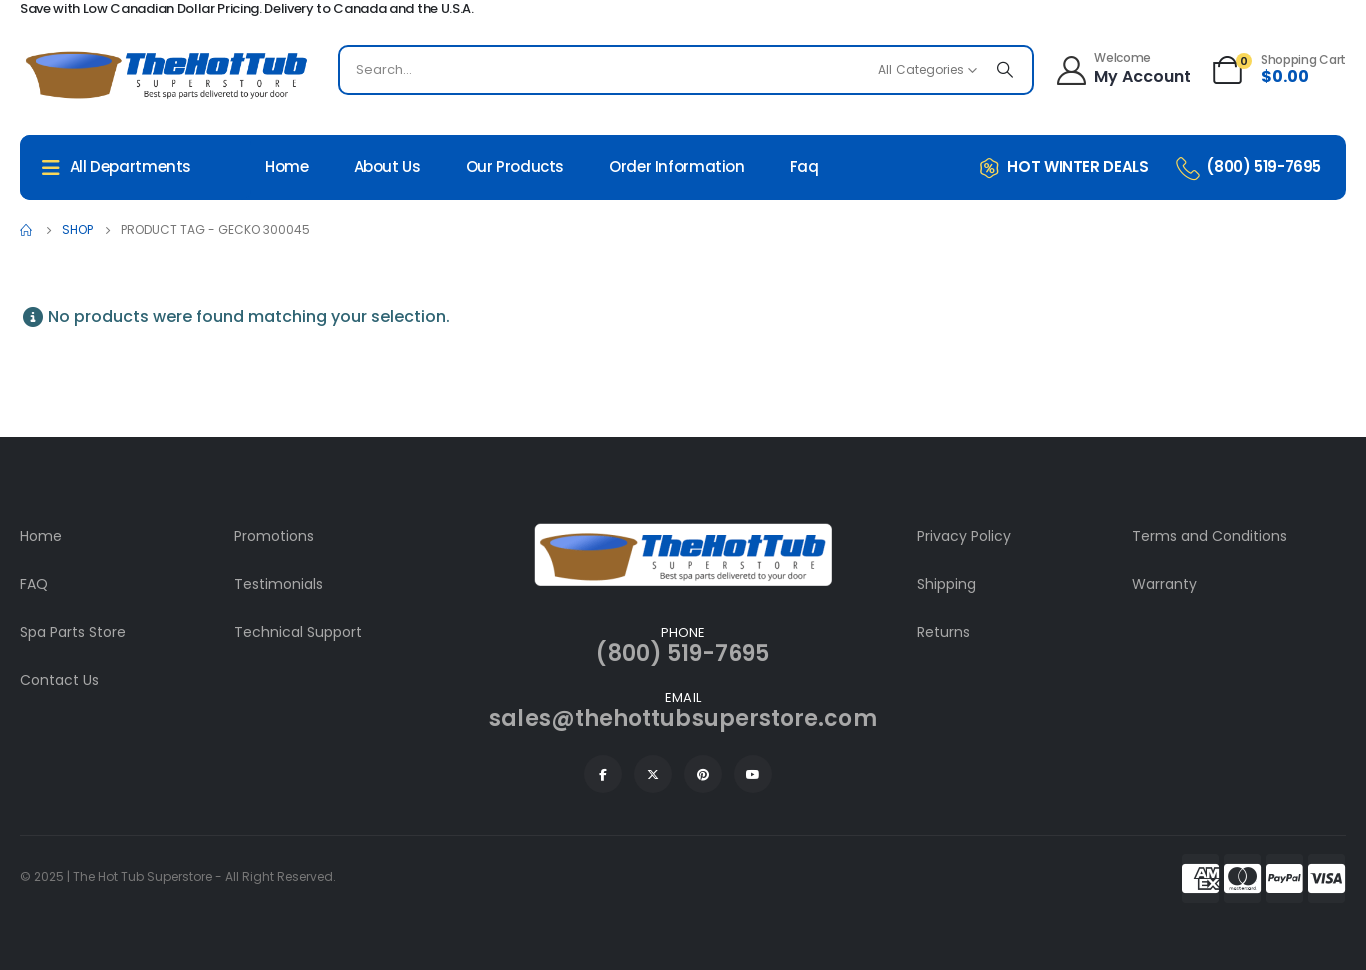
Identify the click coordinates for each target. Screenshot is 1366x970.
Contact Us (59, 680)
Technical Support (298, 632)
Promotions (274, 536)
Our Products (515, 166)
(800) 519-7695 (682, 653)
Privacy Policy (964, 536)
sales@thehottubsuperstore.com (682, 718)
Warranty (1164, 584)
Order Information (677, 166)
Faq (804, 166)
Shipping (946, 584)
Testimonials (278, 584)
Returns (943, 632)
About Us (387, 166)
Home (287, 166)
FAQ (34, 584)
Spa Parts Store (73, 632)
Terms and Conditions (1209, 536)
